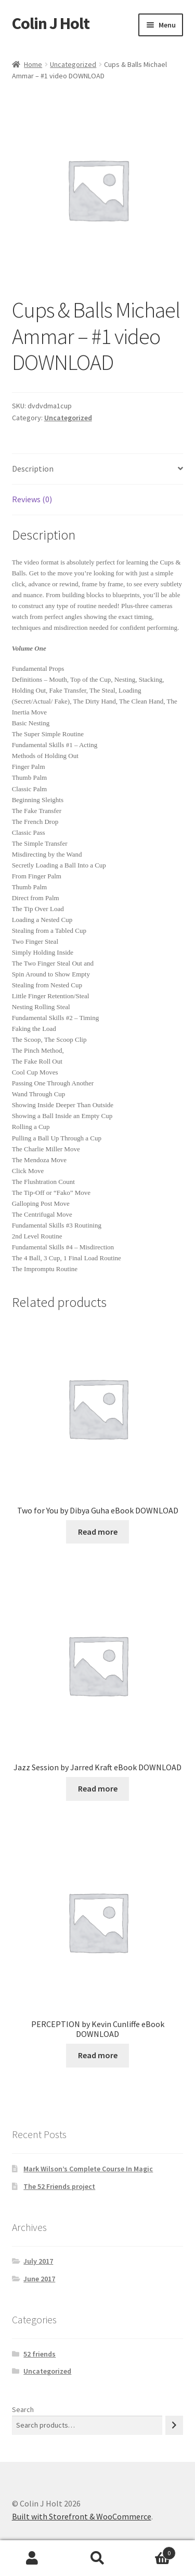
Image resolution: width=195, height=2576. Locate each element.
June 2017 (39, 2278)
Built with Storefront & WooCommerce (81, 2516)
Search (23, 2409)
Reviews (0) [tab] (32, 499)
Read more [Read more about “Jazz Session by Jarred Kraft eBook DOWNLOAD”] (98, 1788)
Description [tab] (33, 468)
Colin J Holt (50, 23)
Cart (153, 2551)
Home (33, 64)
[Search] (174, 2425)
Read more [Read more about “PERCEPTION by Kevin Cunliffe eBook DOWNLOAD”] (98, 2055)
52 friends (39, 2354)
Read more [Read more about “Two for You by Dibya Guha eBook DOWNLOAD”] (98, 1531)
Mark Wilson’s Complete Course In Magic (88, 2168)
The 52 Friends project (59, 2186)
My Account (32, 2558)
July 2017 (38, 2261)
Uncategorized (73, 64)
